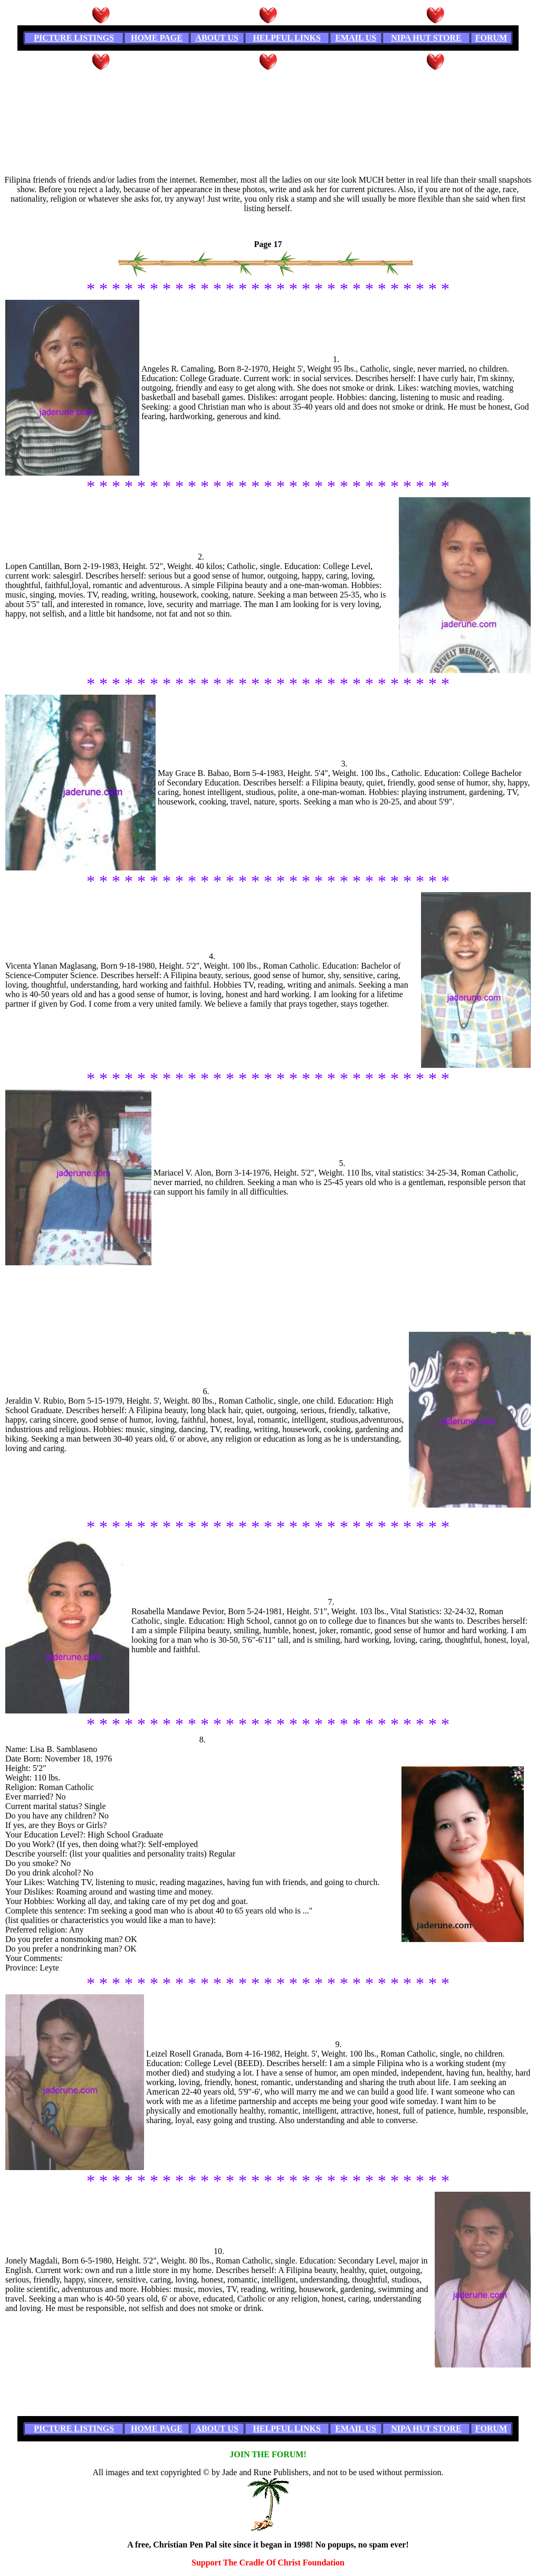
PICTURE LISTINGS (74, 37)
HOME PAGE (157, 37)
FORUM (491, 37)
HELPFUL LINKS (286, 37)
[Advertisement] (268, 95)
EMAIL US (355, 37)
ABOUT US (217, 37)
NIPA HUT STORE (426, 37)
